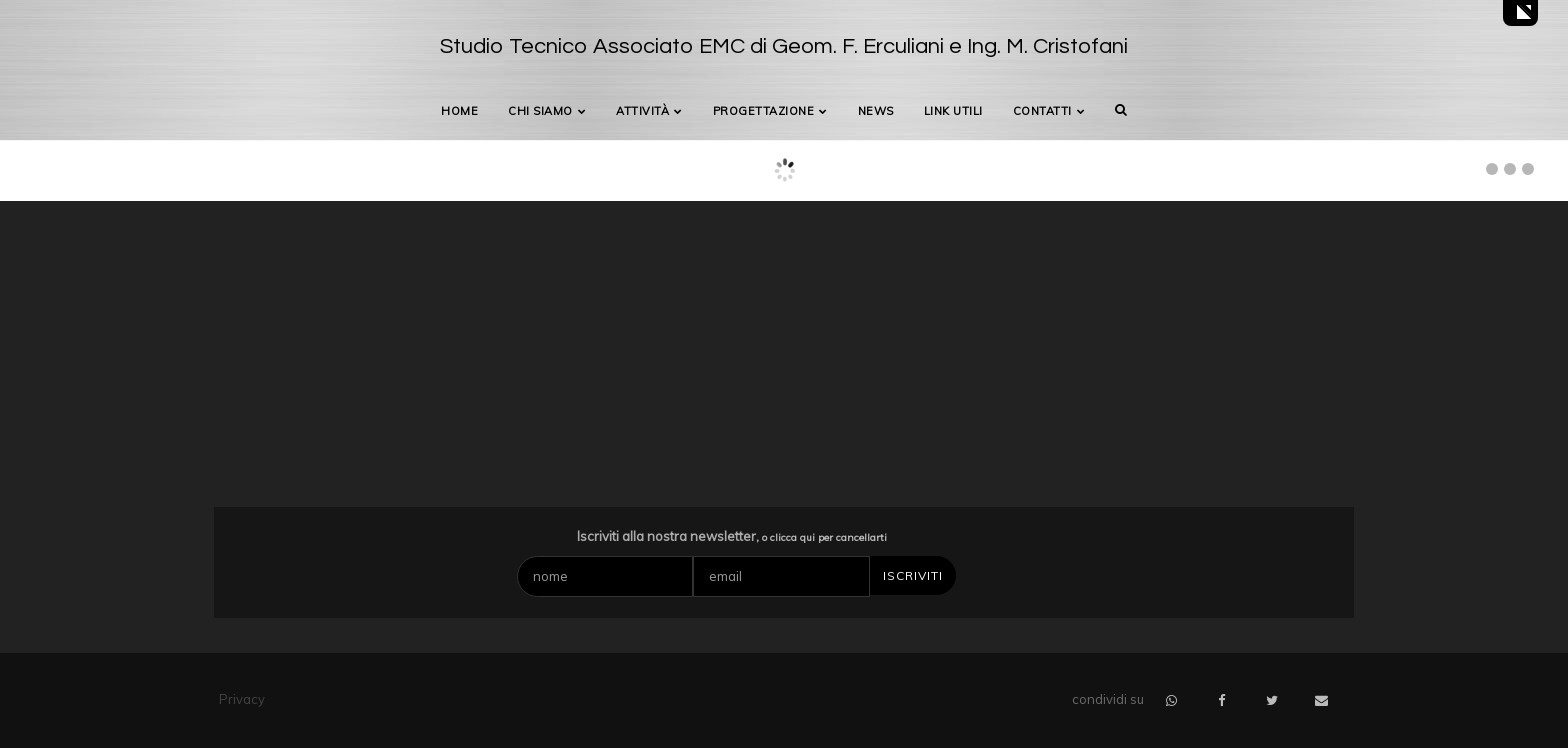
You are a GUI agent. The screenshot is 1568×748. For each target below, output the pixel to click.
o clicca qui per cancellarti (824, 537)
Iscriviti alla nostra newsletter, (732, 536)
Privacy (242, 699)
